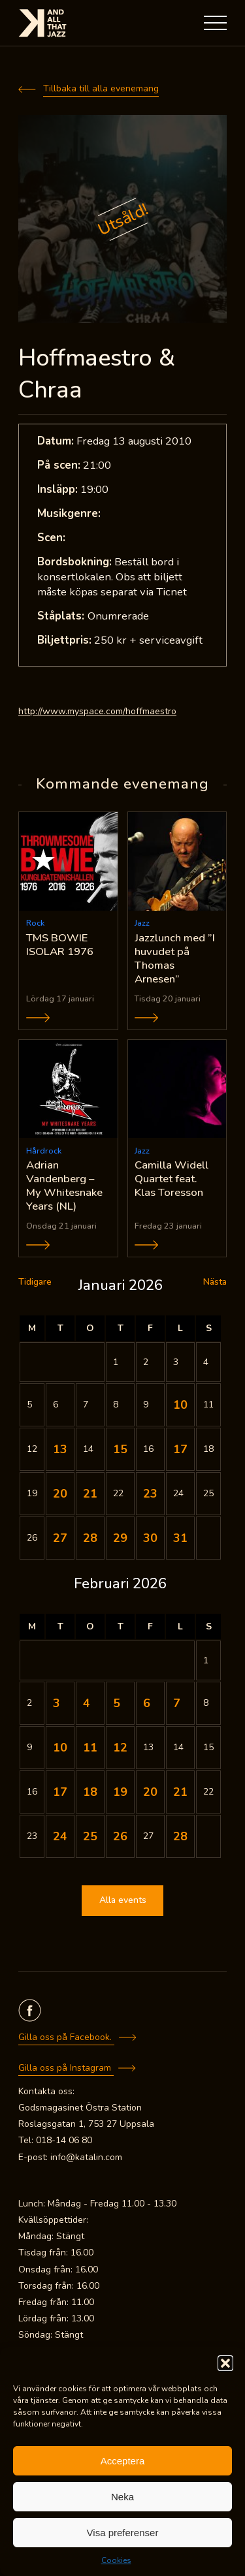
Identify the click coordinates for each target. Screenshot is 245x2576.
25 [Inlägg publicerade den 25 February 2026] (90, 1836)
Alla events (122, 1900)
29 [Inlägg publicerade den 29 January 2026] (120, 1538)
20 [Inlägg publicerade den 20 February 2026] (150, 1792)
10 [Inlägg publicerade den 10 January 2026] (180, 1405)
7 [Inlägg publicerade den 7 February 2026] (176, 1703)
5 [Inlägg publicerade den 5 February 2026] (116, 1703)
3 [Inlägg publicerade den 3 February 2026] (56, 1703)
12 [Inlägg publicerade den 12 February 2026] (120, 1747)
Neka (122, 2496)
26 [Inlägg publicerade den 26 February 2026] (120, 1836)
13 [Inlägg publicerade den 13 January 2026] (60, 1449)
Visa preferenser (123, 2532)
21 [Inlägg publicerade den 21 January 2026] (90, 1493)
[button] (225, 2363)
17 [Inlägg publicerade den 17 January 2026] (180, 1449)
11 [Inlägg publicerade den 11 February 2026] (90, 1747)
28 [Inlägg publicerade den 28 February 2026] (180, 1836)
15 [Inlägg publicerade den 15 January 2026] (120, 1449)
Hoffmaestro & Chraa (96, 373)
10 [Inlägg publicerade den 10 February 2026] (60, 1747)
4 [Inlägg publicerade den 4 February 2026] (86, 1703)
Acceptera (123, 2460)
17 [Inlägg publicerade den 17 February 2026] (60, 1792)
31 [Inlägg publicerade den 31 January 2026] (180, 1538)
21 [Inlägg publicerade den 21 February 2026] (180, 1792)
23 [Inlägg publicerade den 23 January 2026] (150, 1493)
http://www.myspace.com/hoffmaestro (97, 711)
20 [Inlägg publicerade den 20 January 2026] (60, 1493)
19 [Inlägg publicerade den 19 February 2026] (120, 1792)
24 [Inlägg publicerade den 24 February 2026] (60, 1836)
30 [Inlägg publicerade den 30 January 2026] (150, 1538)
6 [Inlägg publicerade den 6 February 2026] (146, 1703)
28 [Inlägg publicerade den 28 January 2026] (90, 1538)
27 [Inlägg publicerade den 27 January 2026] (60, 1538)
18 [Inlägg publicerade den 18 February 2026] (90, 1792)
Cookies (116, 2560)
